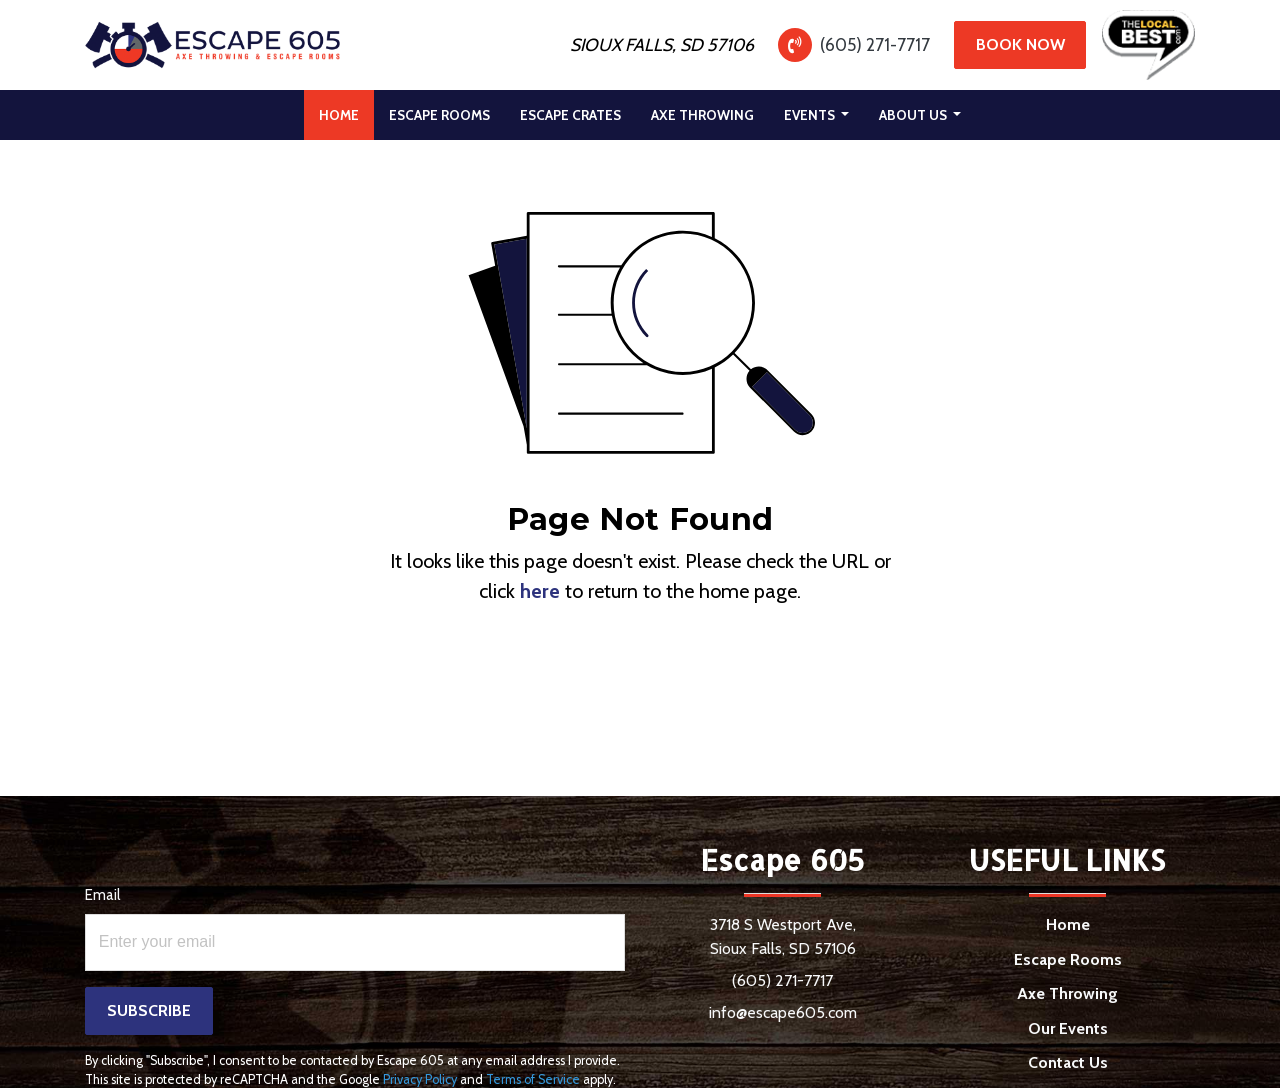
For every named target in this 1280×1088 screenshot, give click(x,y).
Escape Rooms (439, 115)
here (540, 591)
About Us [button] (914, 115)
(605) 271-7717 (875, 44)
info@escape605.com (783, 1012)
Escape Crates (570, 115)
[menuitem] (339, 115)
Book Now (1020, 44)
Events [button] (811, 115)
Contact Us (1068, 1062)
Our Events (1068, 1028)
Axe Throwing (702, 115)
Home (346, 110)
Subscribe (149, 1010)
